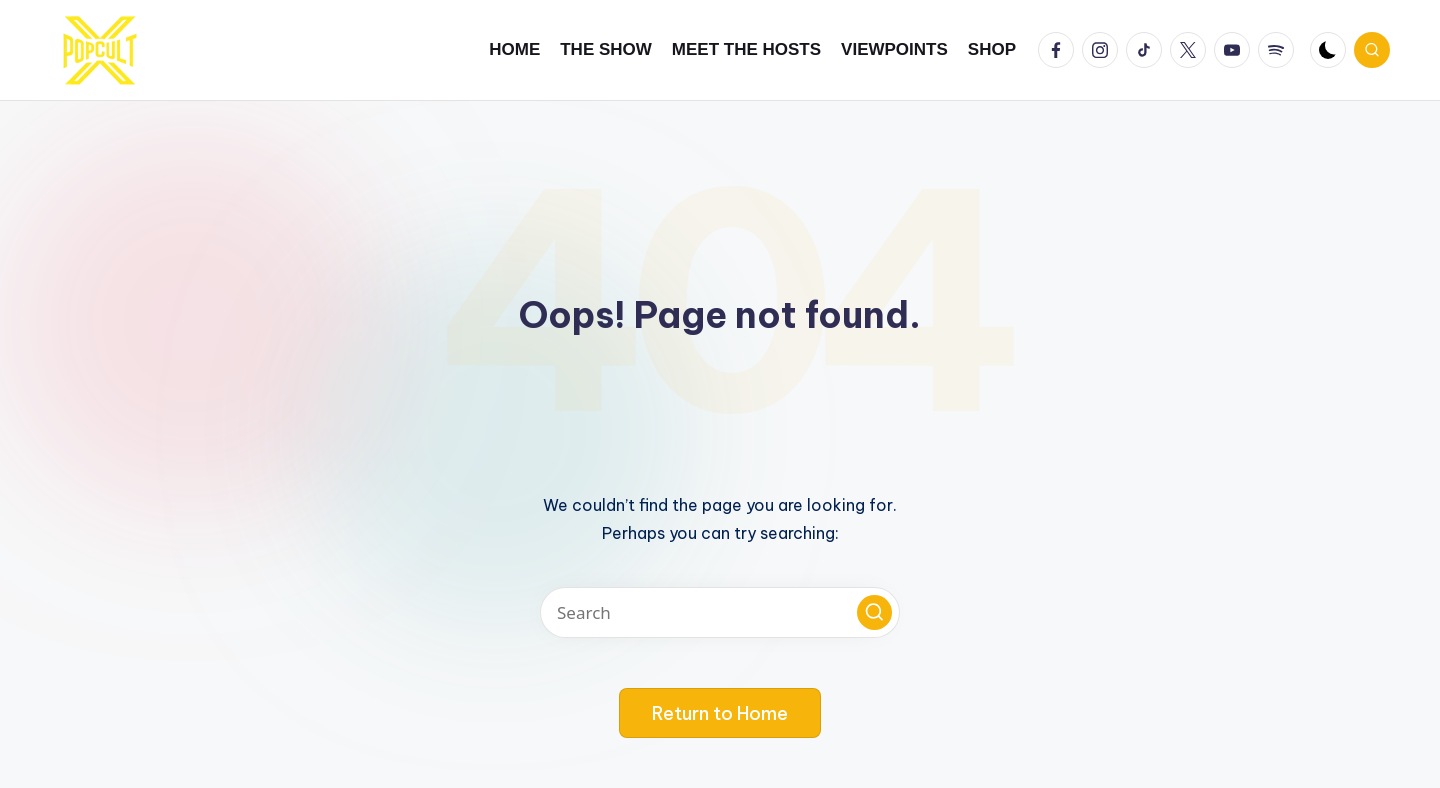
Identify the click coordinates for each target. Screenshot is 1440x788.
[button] (874, 612)
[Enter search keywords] (720, 612)
